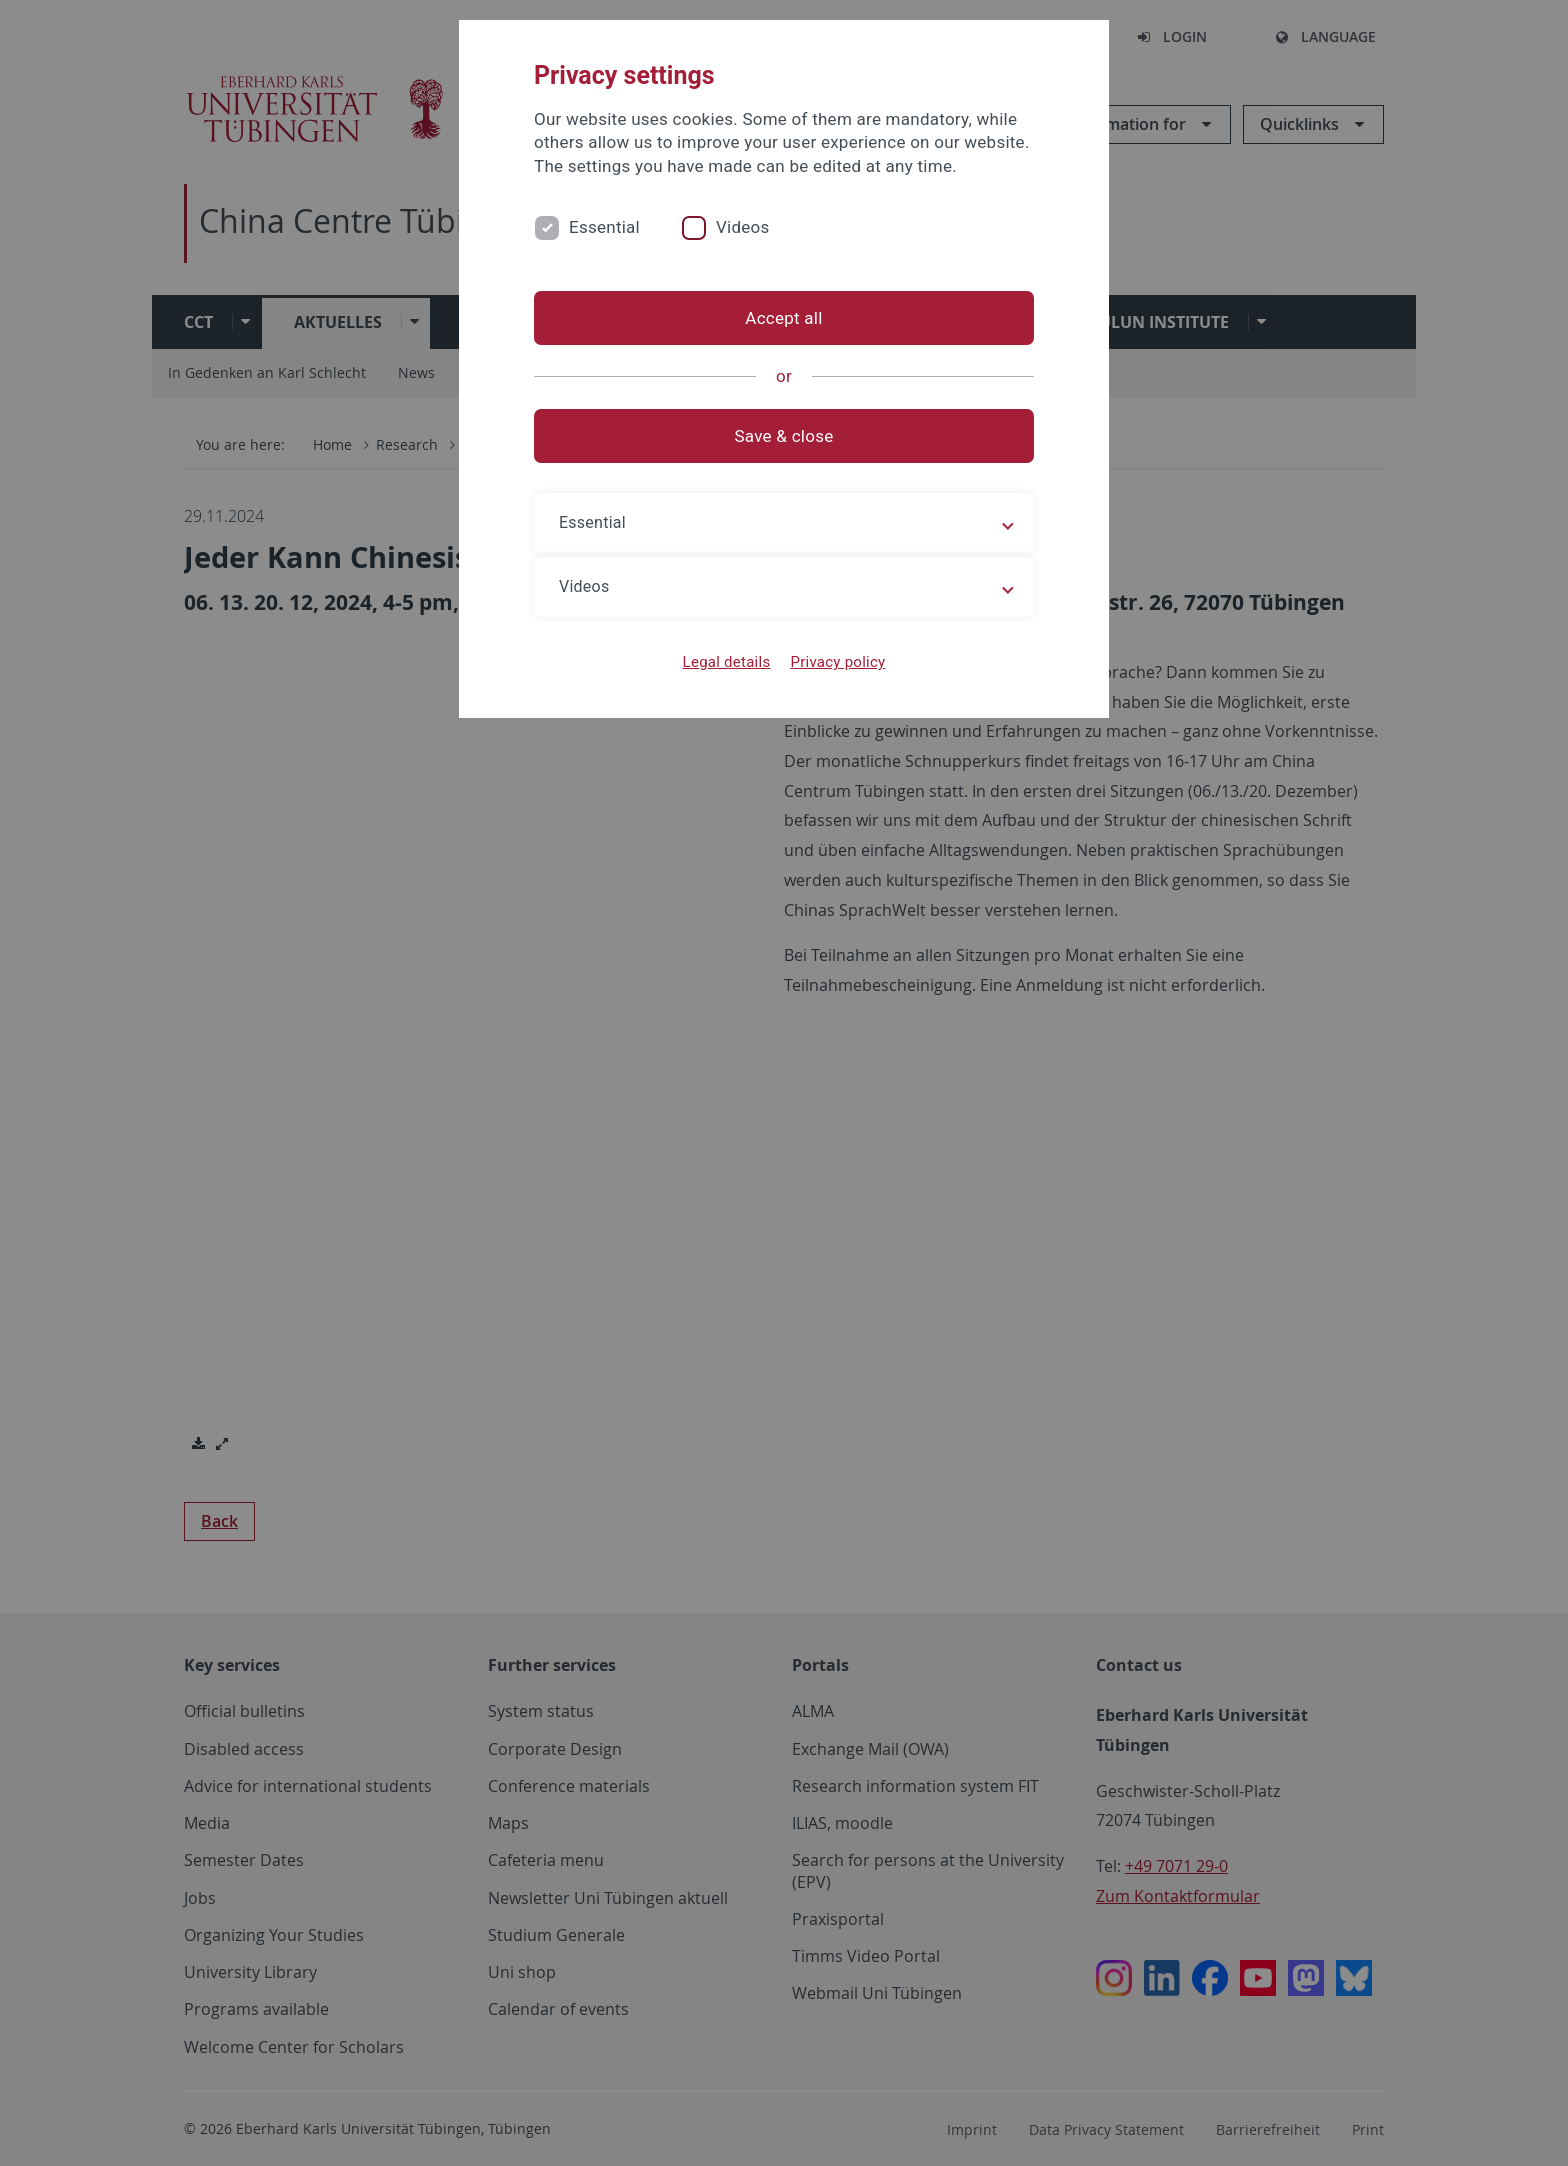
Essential (604, 227)
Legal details (727, 662)
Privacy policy (837, 662)
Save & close (784, 436)
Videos (743, 227)
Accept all (783, 318)
